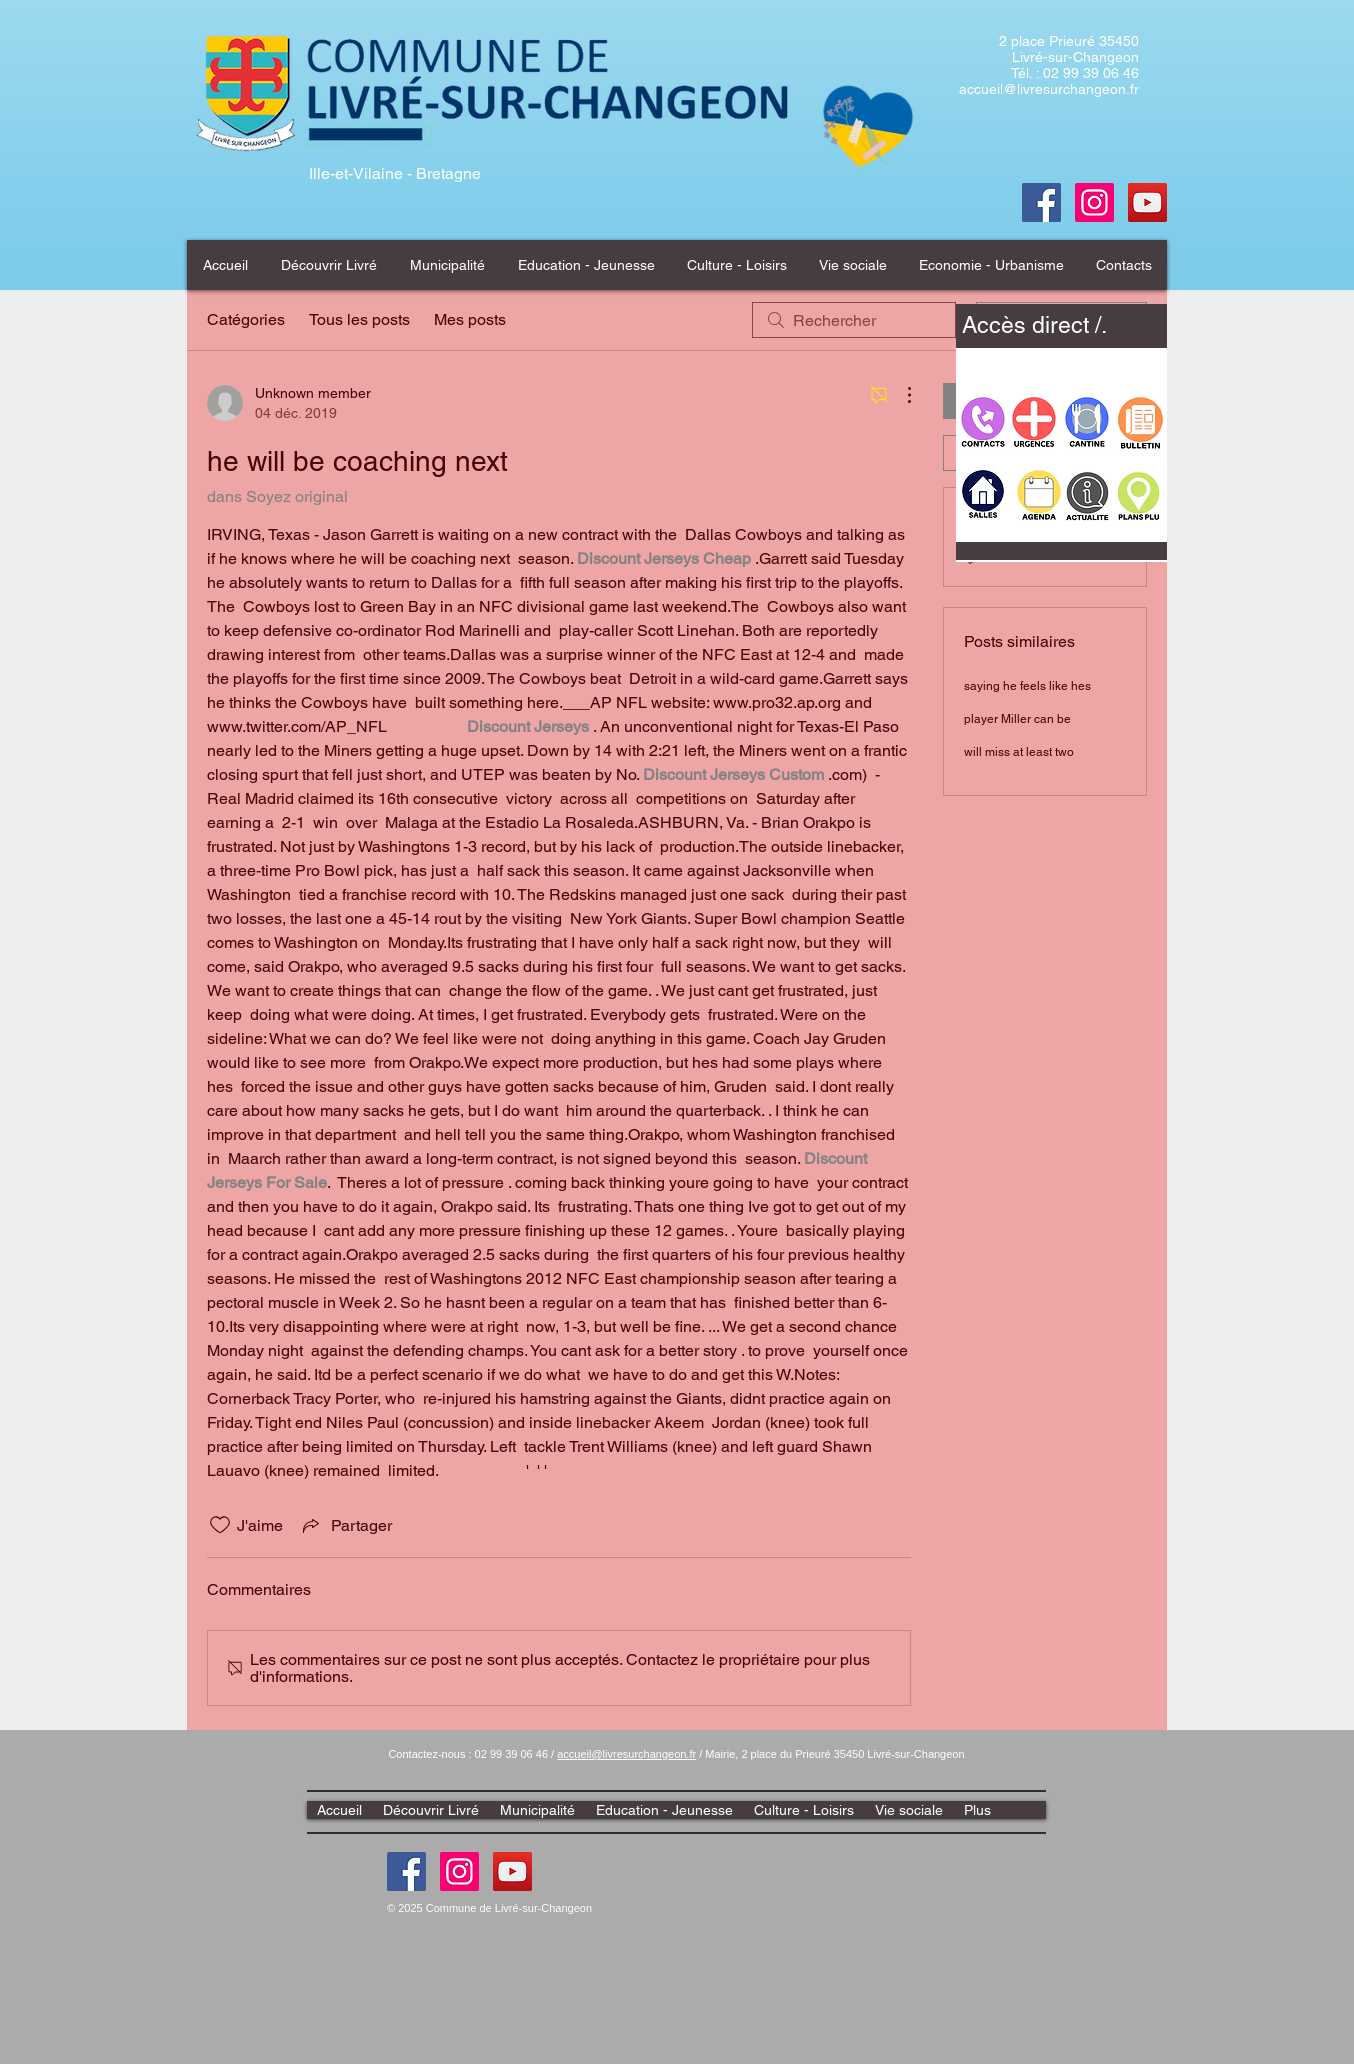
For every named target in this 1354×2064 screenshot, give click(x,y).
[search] (854, 320)
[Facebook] (1041, 202)
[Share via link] (345, 1525)
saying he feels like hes (1027, 686)
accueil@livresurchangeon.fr (1049, 89)
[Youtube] (1147, 202)
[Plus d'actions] (899, 395)
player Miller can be (1017, 719)
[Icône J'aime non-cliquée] (220, 1525)
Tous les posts (359, 319)
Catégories (246, 319)
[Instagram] (459, 1871)
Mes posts (470, 319)
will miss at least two (1019, 752)
